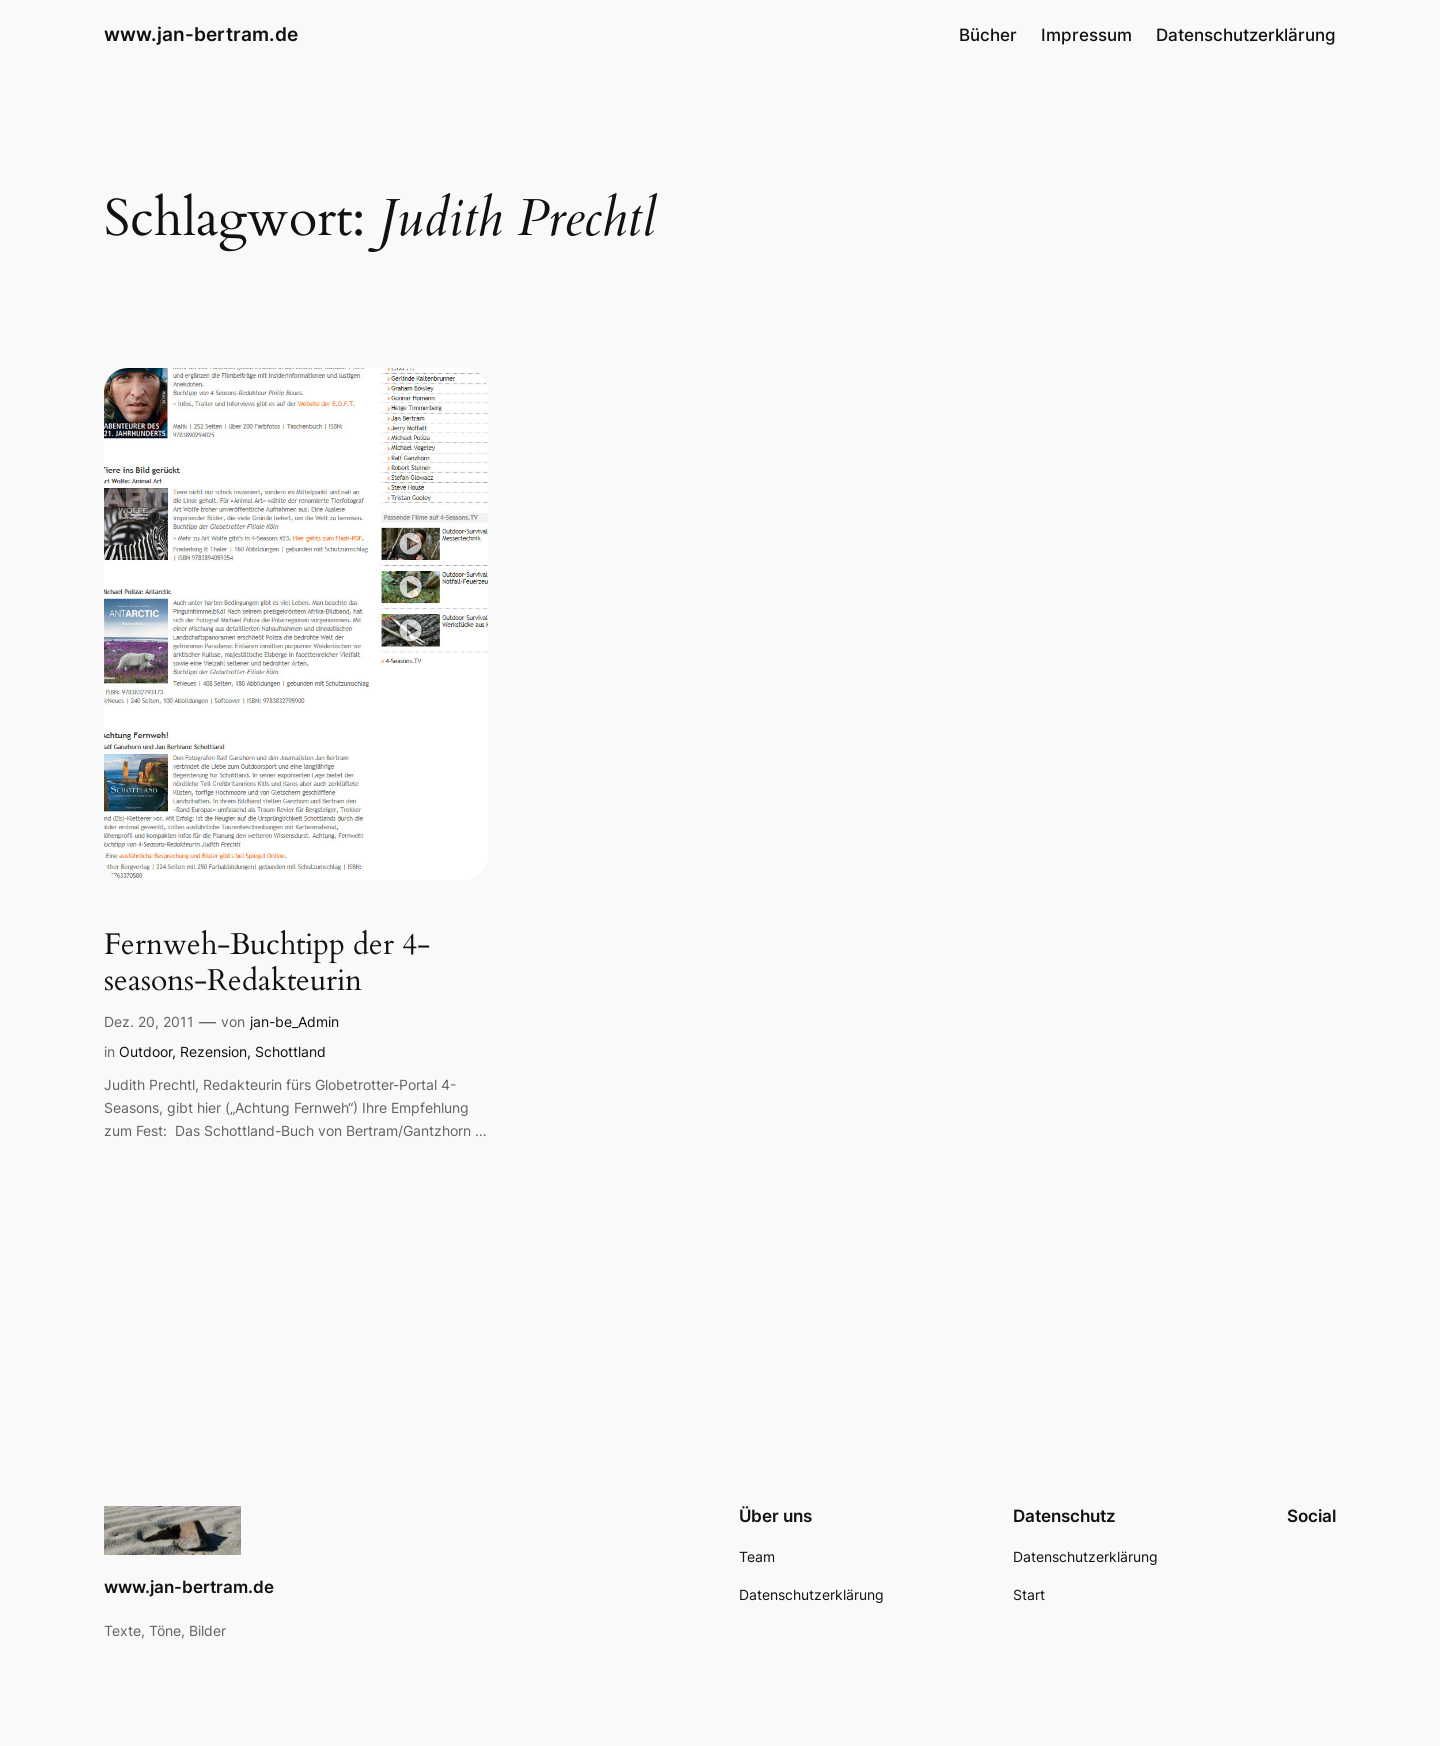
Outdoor (145, 1051)
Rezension (213, 1051)
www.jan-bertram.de (201, 34)
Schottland (290, 1051)
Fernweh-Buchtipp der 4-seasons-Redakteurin (267, 963)
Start (1029, 1594)
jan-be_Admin (294, 1021)
